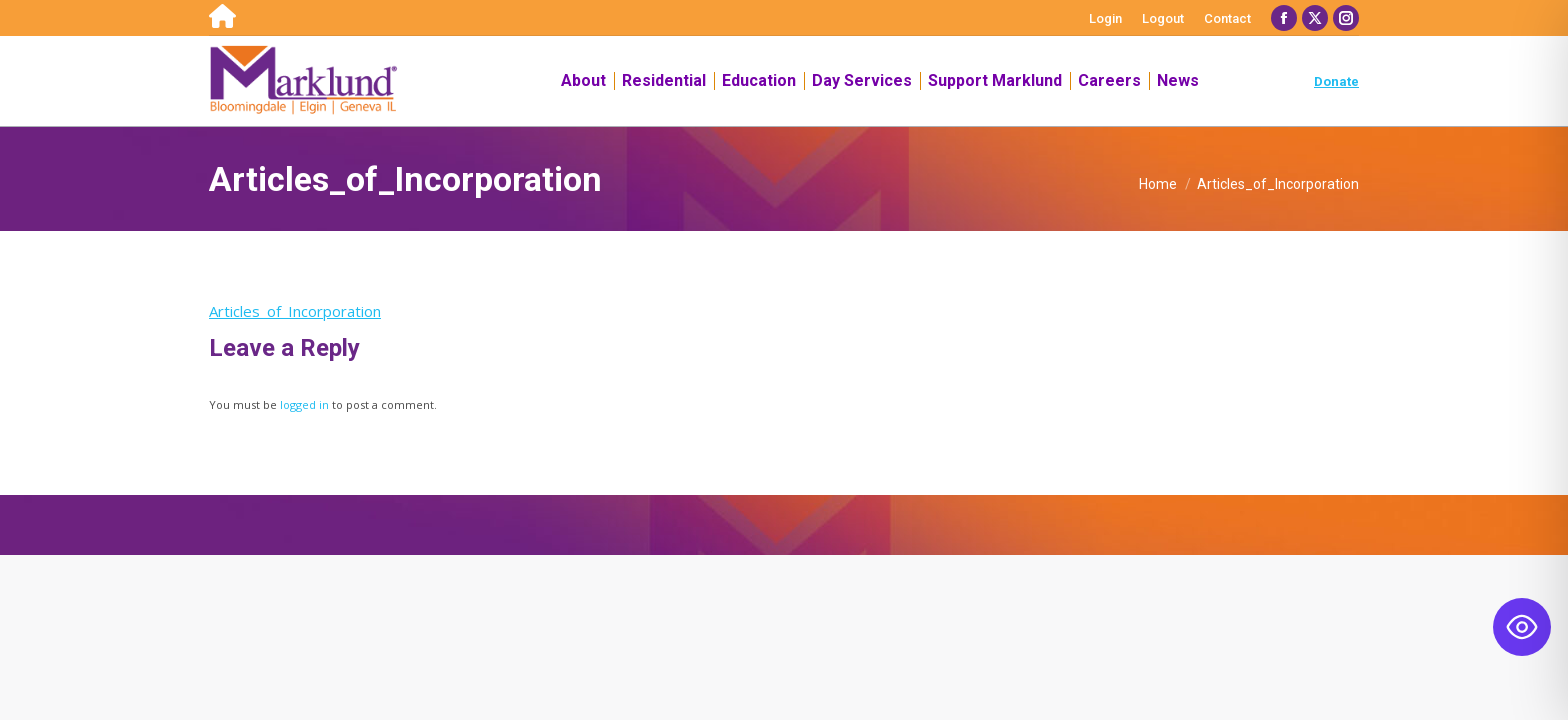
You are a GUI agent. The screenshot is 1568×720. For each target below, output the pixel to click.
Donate (1336, 81)
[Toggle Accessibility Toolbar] (1522, 627)
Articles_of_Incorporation (295, 311)
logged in (304, 404)
